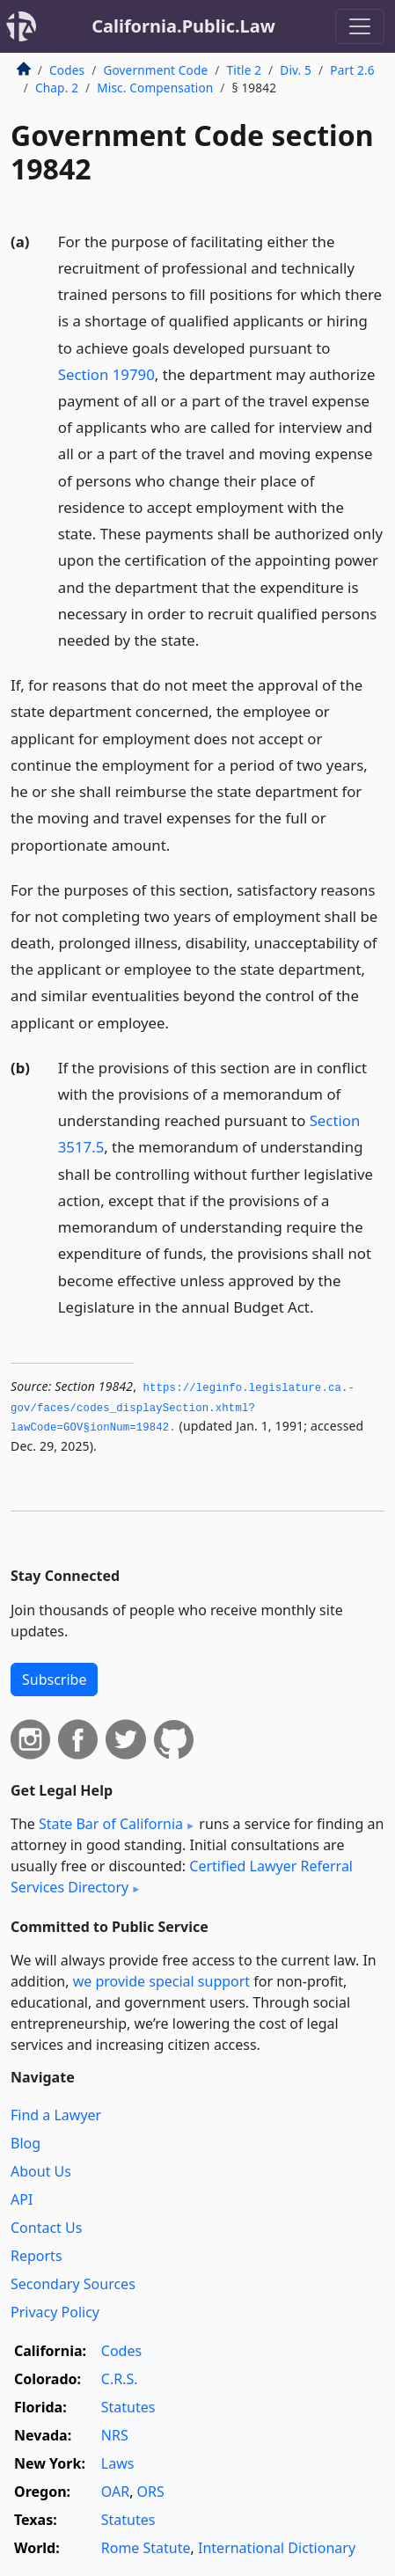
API (22, 2199)
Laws (118, 2463)
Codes (66, 70)
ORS (151, 2491)
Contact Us (46, 2227)
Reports (36, 2255)
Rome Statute (146, 2548)
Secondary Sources (73, 2284)
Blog (25, 2143)
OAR (115, 2491)
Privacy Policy (55, 2312)
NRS (114, 2435)
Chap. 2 (56, 87)
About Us (41, 2171)
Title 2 (244, 70)
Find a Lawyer (56, 2115)
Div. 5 (295, 70)
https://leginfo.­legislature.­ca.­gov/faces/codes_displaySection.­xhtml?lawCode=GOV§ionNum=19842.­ (183, 1408)
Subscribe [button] (54, 1679)
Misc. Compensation (155, 87)
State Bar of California (111, 1823)
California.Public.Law (183, 26)
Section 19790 (106, 374)
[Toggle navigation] (359, 26)
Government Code (155, 70)
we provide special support (161, 1981)
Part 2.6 (352, 70)
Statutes (128, 2407)
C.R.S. (119, 2379)
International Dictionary (276, 2548)
